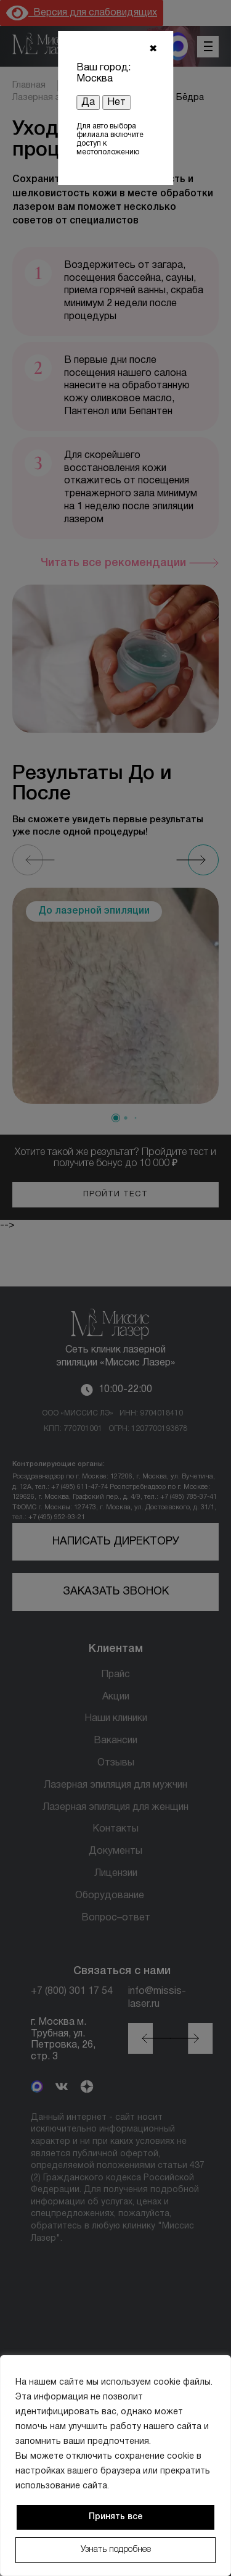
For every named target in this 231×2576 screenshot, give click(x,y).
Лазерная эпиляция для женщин (115, 1807)
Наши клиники (115, 1718)
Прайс (115, 1674)
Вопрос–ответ (115, 1918)
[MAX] (37, 2088)
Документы (115, 1851)
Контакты (115, 1829)
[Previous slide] (27, 859)
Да (88, 102)
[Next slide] (203, 859)
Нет (116, 102)
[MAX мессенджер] (178, 46)
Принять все (116, 2517)
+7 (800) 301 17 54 (72, 1991)
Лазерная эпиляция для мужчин (115, 1785)
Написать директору (115, 1541)
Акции (115, 1697)
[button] (115, 1117)
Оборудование (109, 1895)
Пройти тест (115, 1194)
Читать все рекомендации (113, 563)
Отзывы (115, 1763)
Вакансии (115, 1740)
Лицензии (115, 1873)
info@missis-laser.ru (157, 1998)
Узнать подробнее (116, 2550)
